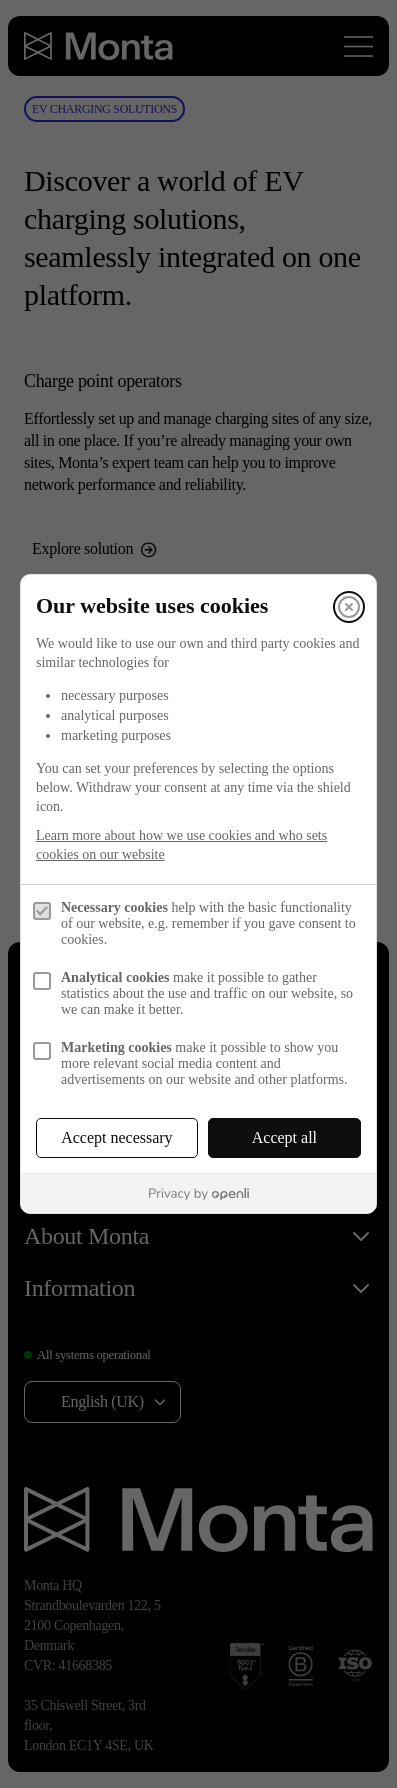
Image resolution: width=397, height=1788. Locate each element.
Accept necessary (117, 1137)
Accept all (284, 1137)
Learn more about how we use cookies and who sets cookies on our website (181, 845)
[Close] (349, 607)
